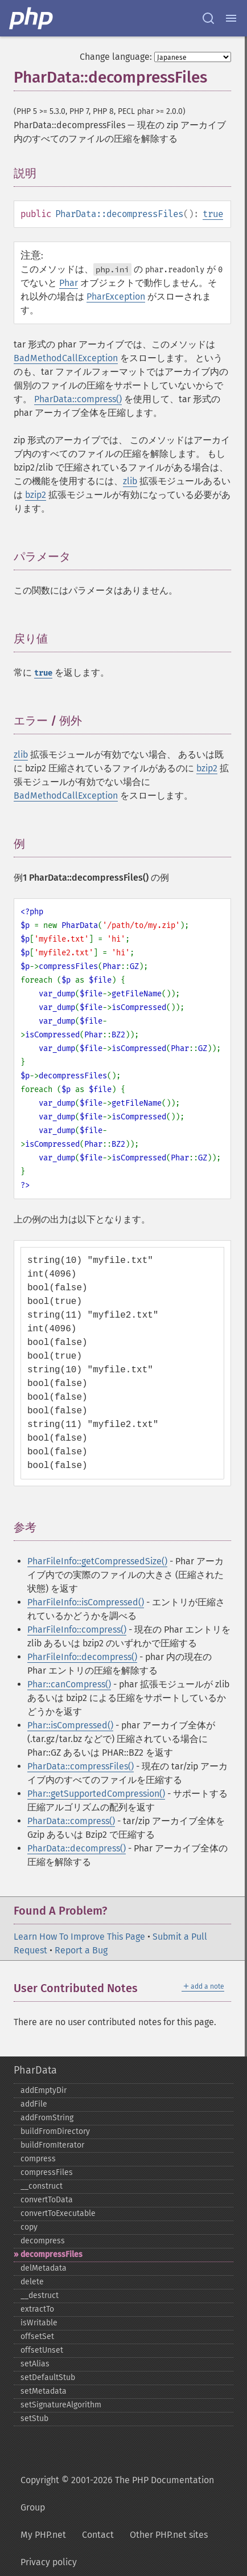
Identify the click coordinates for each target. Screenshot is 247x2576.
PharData (35, 2070)
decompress (42, 2241)
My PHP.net (43, 2534)
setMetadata (43, 2391)
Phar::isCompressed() (70, 1725)
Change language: (116, 56)
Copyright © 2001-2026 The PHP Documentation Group (117, 2494)
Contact (98, 2534)
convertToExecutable (58, 2213)
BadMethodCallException (66, 358)
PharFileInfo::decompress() (82, 1656)
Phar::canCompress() (69, 1684)
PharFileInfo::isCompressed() (85, 1602)
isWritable (38, 2323)
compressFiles (46, 2172)
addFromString (46, 2118)
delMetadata (43, 2268)
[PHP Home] (32, 18)
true (213, 213)
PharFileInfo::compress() (76, 1629)
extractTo (37, 2309)
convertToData (46, 2200)
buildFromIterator (52, 2145)
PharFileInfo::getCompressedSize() (97, 1561)
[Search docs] (208, 18)
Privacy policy (48, 2562)
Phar (68, 282)
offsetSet (37, 2336)
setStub (34, 2418)
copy (29, 2227)
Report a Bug (81, 1950)
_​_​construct (41, 2186)
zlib (130, 481)
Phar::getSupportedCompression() (96, 1793)
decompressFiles (51, 2254)
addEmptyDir (43, 2090)
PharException (116, 296)
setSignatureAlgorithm (60, 2405)
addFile (33, 2104)
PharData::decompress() (76, 1848)
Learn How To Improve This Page (79, 1936)
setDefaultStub (47, 2377)
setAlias (35, 2364)
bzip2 (35, 494)
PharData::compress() (78, 399)
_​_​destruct (39, 2295)
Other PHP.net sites (169, 2534)
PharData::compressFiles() (80, 1766)
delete (32, 2282)
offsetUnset (41, 2350)
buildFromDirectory (55, 2131)
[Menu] (231, 18)
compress (38, 2159)
